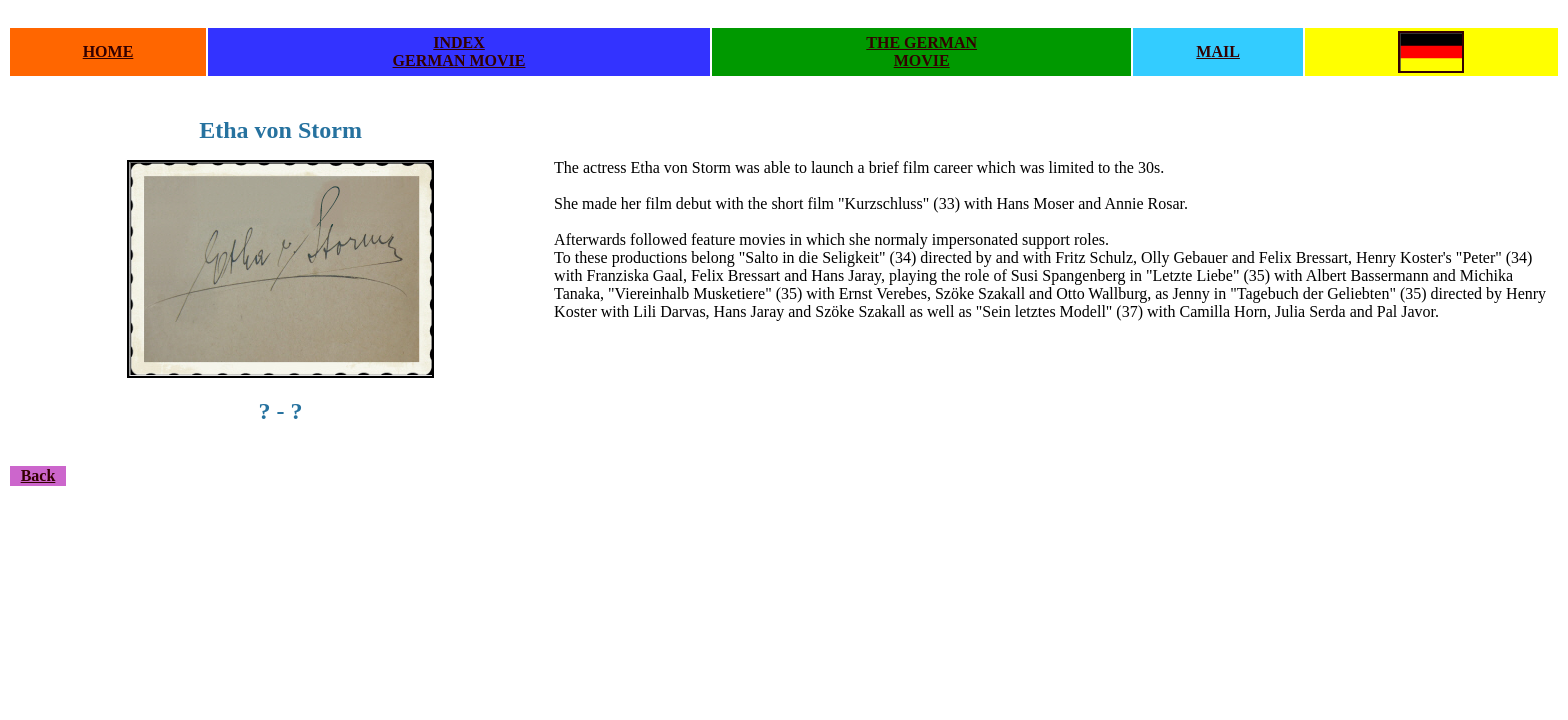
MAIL (1218, 51)
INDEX (459, 42)
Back (38, 475)
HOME (108, 51)
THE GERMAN (921, 42)
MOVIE (922, 60)
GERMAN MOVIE (459, 60)
